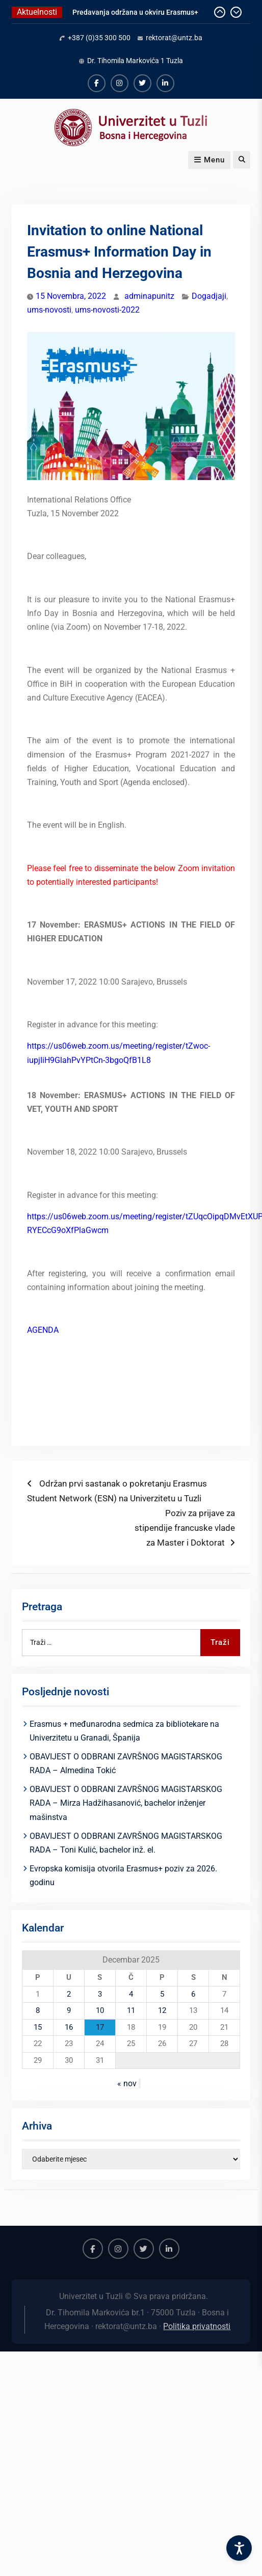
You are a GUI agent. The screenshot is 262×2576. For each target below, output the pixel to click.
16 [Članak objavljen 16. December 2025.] (69, 2027)
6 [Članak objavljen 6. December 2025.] (193, 1994)
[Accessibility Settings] (239, 2548)
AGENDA (43, 1330)
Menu (209, 159)
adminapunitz (149, 296)
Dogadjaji (209, 296)
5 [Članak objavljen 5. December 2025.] (162, 1994)
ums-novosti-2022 (107, 310)
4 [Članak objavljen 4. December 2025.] (131, 1994)
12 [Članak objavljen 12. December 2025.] (162, 2010)
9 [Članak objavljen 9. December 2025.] (69, 2010)
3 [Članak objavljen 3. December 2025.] (100, 1994)
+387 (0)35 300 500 (99, 38)
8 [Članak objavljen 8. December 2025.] (38, 2010)
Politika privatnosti (196, 2326)
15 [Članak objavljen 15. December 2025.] (38, 2027)
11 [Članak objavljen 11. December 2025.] (131, 2010)
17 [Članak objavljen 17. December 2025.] (100, 2027)
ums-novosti (49, 310)
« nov (127, 2083)
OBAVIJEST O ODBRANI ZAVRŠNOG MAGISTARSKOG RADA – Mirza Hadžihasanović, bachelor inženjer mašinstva (126, 1803)
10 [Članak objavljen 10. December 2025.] (100, 2010)
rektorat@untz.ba (174, 38)
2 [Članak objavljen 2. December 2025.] (69, 1994)
